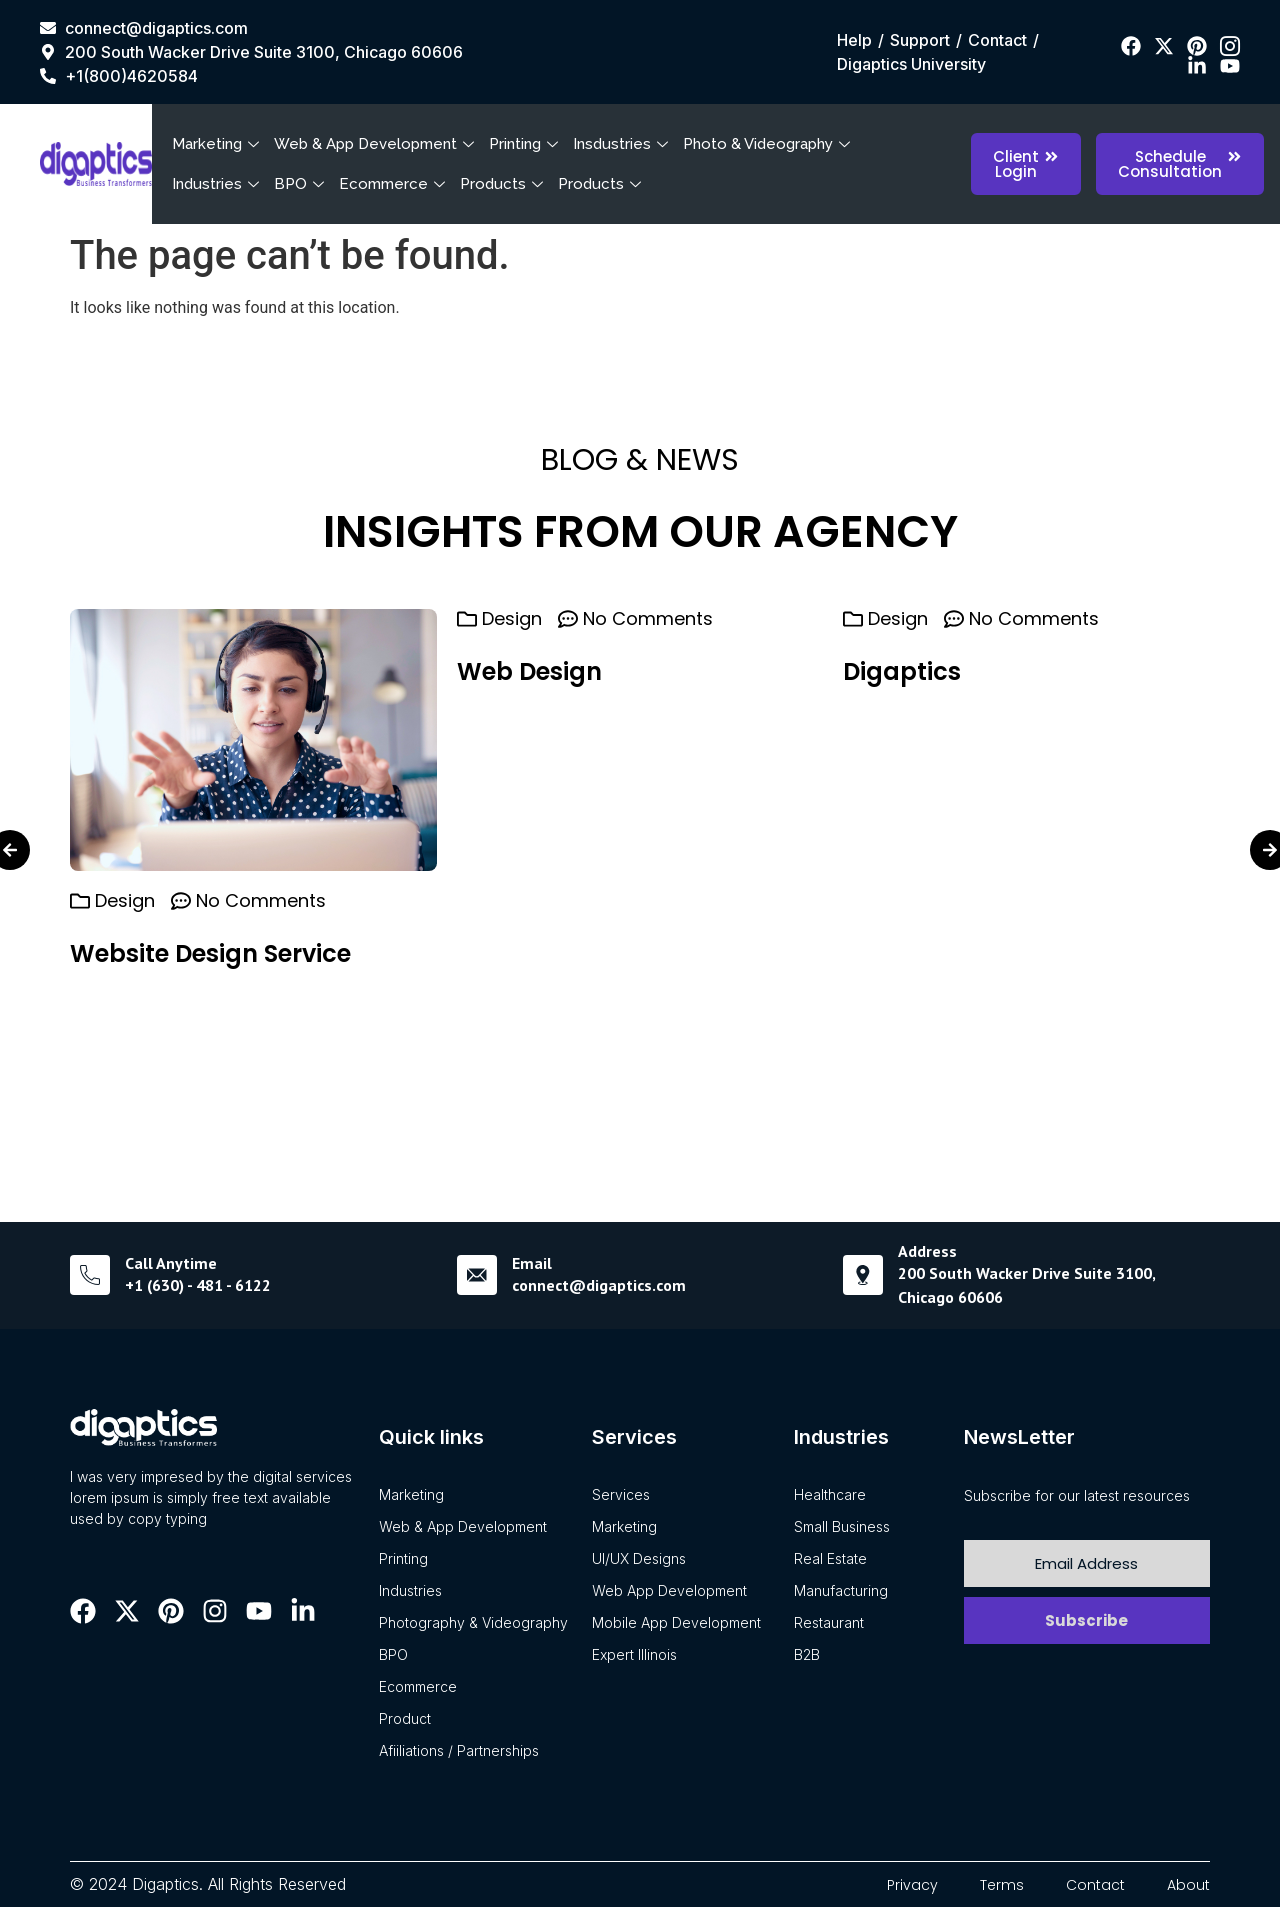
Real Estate (830, 1558)
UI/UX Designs (639, 1558)
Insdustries (623, 144)
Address (927, 1251)
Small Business (842, 1526)
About (1188, 1885)
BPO (301, 184)
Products (504, 184)
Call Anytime (171, 1263)
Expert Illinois (634, 1654)
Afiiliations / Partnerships (459, 1750)
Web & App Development (376, 144)
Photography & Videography (473, 1622)
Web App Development (669, 1590)
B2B (807, 1654)
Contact (1095, 1885)
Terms (1002, 1885)
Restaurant (829, 1622)
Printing (526, 144)
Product (405, 1718)
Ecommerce (394, 184)
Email (532, 1263)
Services (621, 1494)
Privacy (912, 1885)
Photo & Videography (769, 144)
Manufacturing (841, 1590)
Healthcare (830, 1494)
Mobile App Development (676, 1622)
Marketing (218, 144)
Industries (218, 184)
